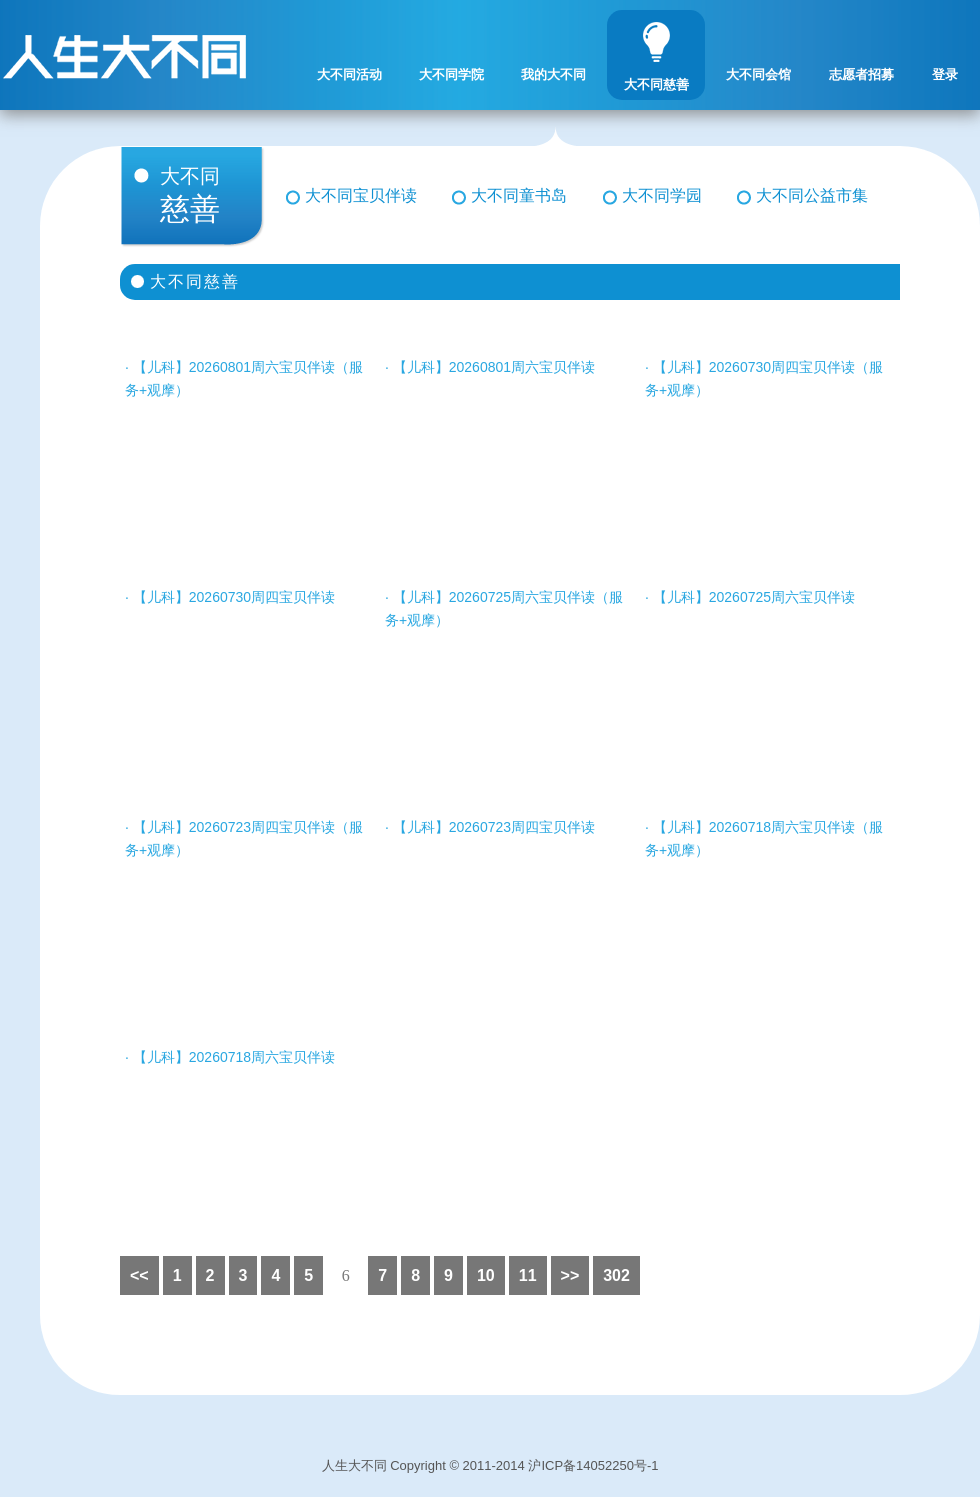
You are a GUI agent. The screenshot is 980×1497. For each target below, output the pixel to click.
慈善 (207, 195)
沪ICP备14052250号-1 (593, 1465)
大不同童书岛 (519, 195)
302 (616, 1275)
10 (486, 1275)
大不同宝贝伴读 (361, 195)
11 (528, 1275)
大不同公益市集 (812, 195)
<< (139, 1275)
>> (570, 1275)
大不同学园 (662, 195)
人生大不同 (354, 1465)
